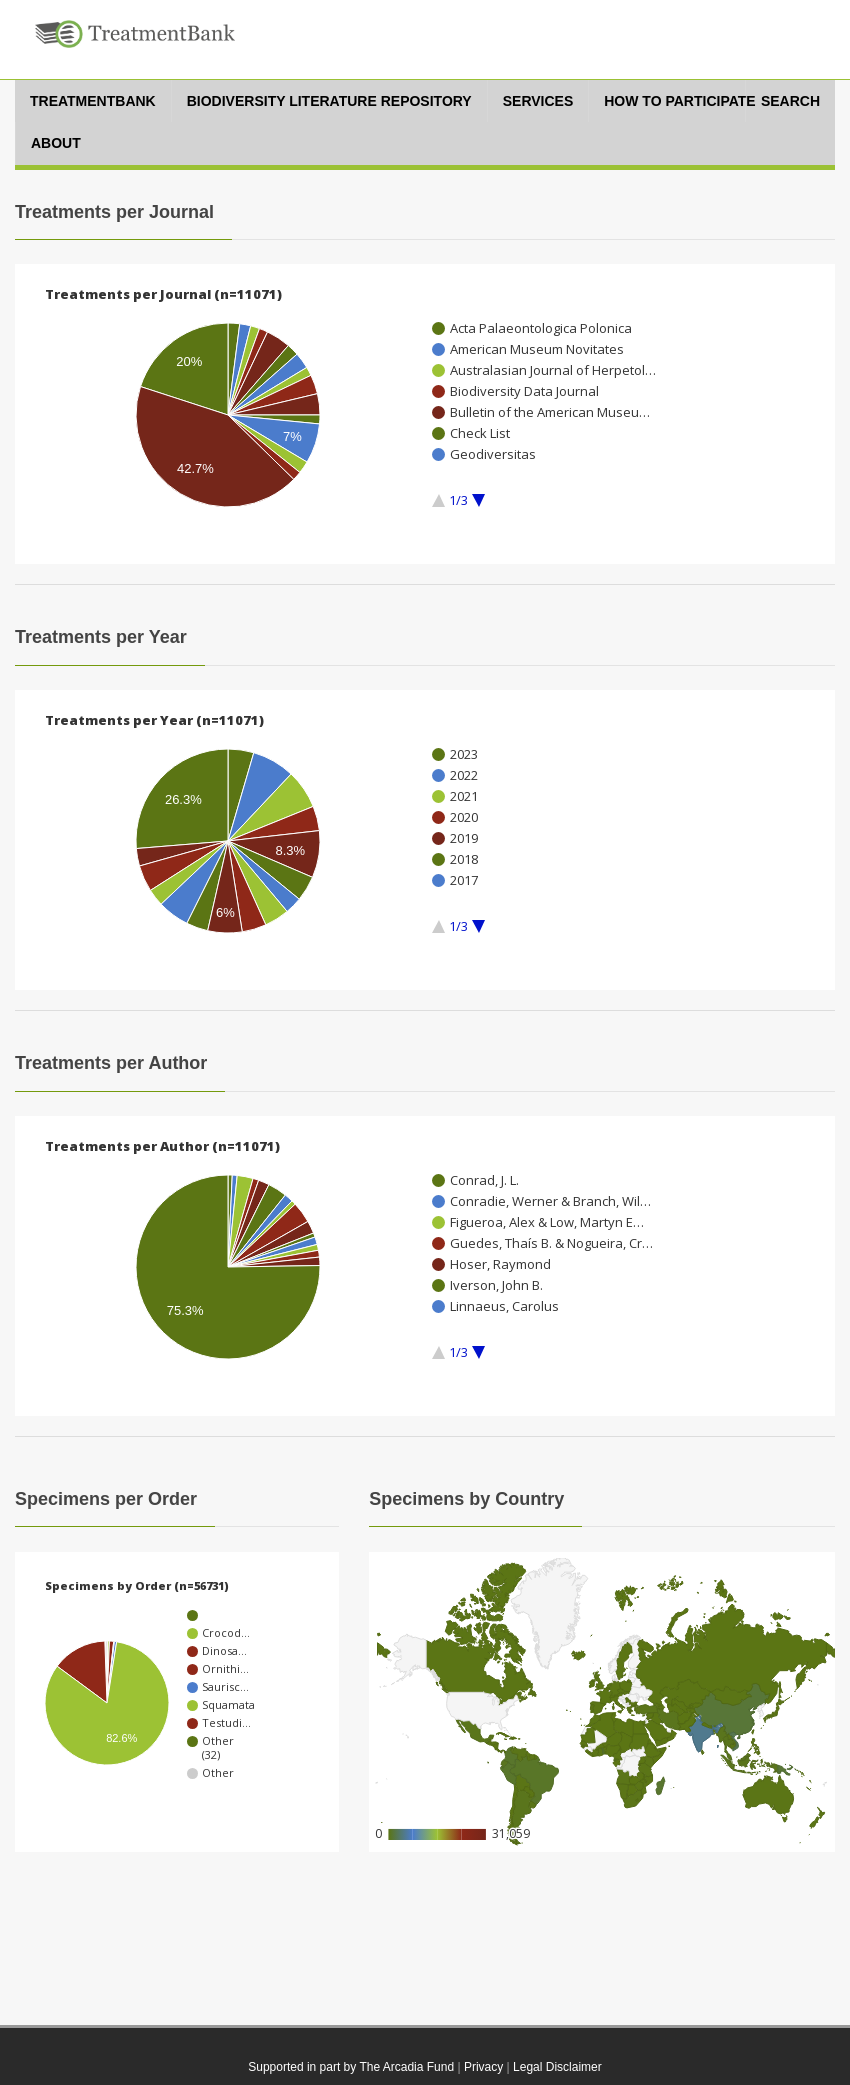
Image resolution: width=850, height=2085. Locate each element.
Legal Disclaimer (557, 2067)
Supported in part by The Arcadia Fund (351, 2067)
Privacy (483, 2067)
